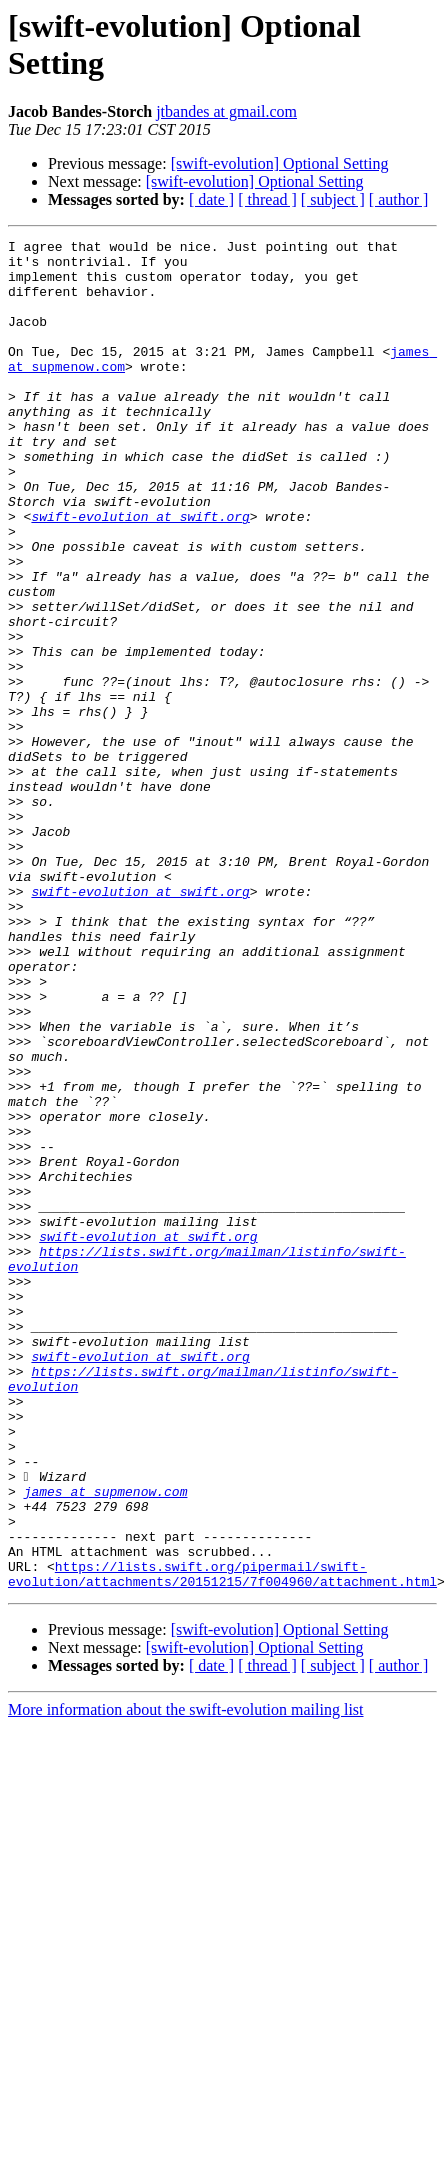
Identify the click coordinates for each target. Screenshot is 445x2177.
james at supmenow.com (106, 1743)
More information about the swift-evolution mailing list (186, 1979)
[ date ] (211, 199)
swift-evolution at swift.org (140, 573)
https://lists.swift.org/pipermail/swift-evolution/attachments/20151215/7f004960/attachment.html (222, 1842)
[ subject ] (333, 199)
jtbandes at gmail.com (226, 111)
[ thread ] (267, 199)
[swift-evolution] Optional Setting (280, 163)
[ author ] (399, 199)
